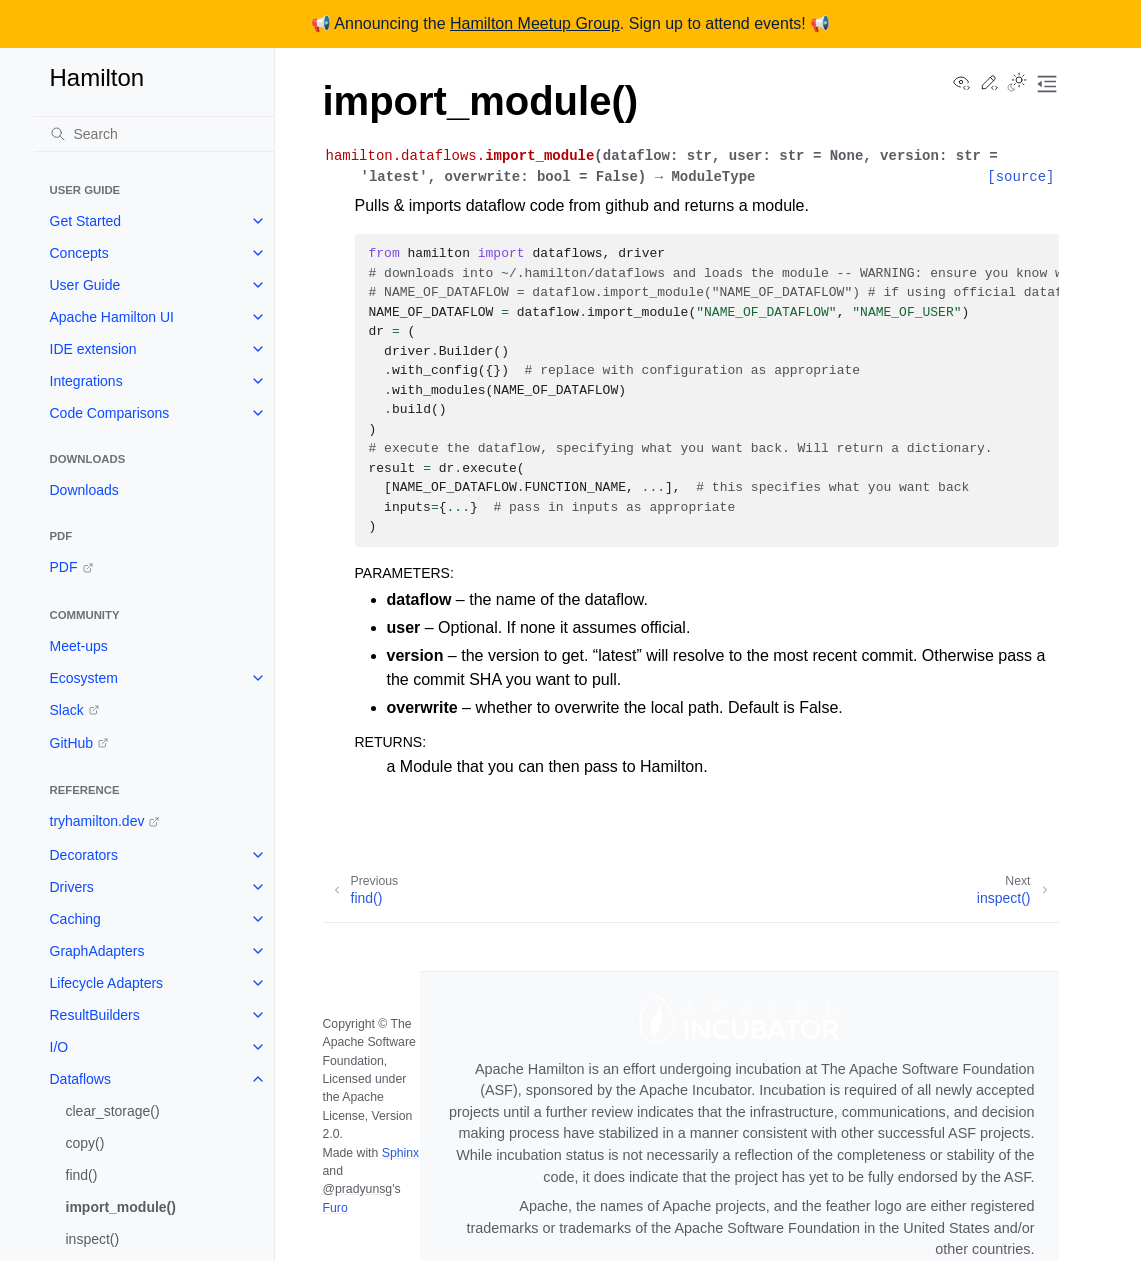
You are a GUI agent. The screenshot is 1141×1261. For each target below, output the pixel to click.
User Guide (85, 285)
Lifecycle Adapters (107, 983)
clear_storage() (113, 1111)
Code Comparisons (110, 413)
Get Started (86, 221)
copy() (85, 1143)
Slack (67, 710)
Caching (75, 919)
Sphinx (400, 1153)
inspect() (93, 1239)
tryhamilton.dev (97, 821)
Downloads (84, 490)
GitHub (72, 743)
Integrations (86, 381)
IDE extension (93, 349)
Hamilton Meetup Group (535, 23)
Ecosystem (84, 678)
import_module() (121, 1207)
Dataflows (80, 1079)
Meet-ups (79, 646)
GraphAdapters (97, 951)
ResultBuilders (95, 1015)
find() (82, 1175)
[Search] (154, 134)
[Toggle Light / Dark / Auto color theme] (1017, 84)
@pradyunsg (358, 1189)
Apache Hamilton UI (112, 317)
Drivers (72, 887)
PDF (64, 567)
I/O (59, 1047)
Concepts (79, 253)
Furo (335, 1208)
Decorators (84, 855)
